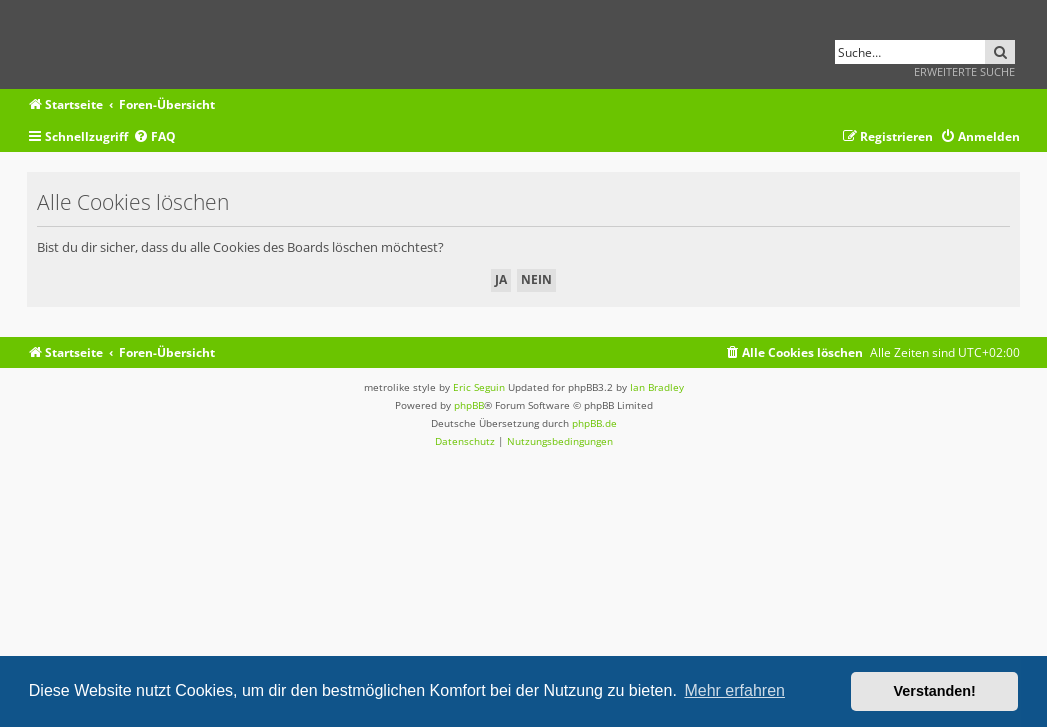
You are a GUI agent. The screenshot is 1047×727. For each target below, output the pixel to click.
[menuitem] (154, 137)
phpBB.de (594, 423)
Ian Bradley (657, 387)
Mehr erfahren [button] (734, 690)
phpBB (469, 405)
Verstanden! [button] (935, 691)
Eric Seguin (479, 387)
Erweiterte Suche (964, 71)
